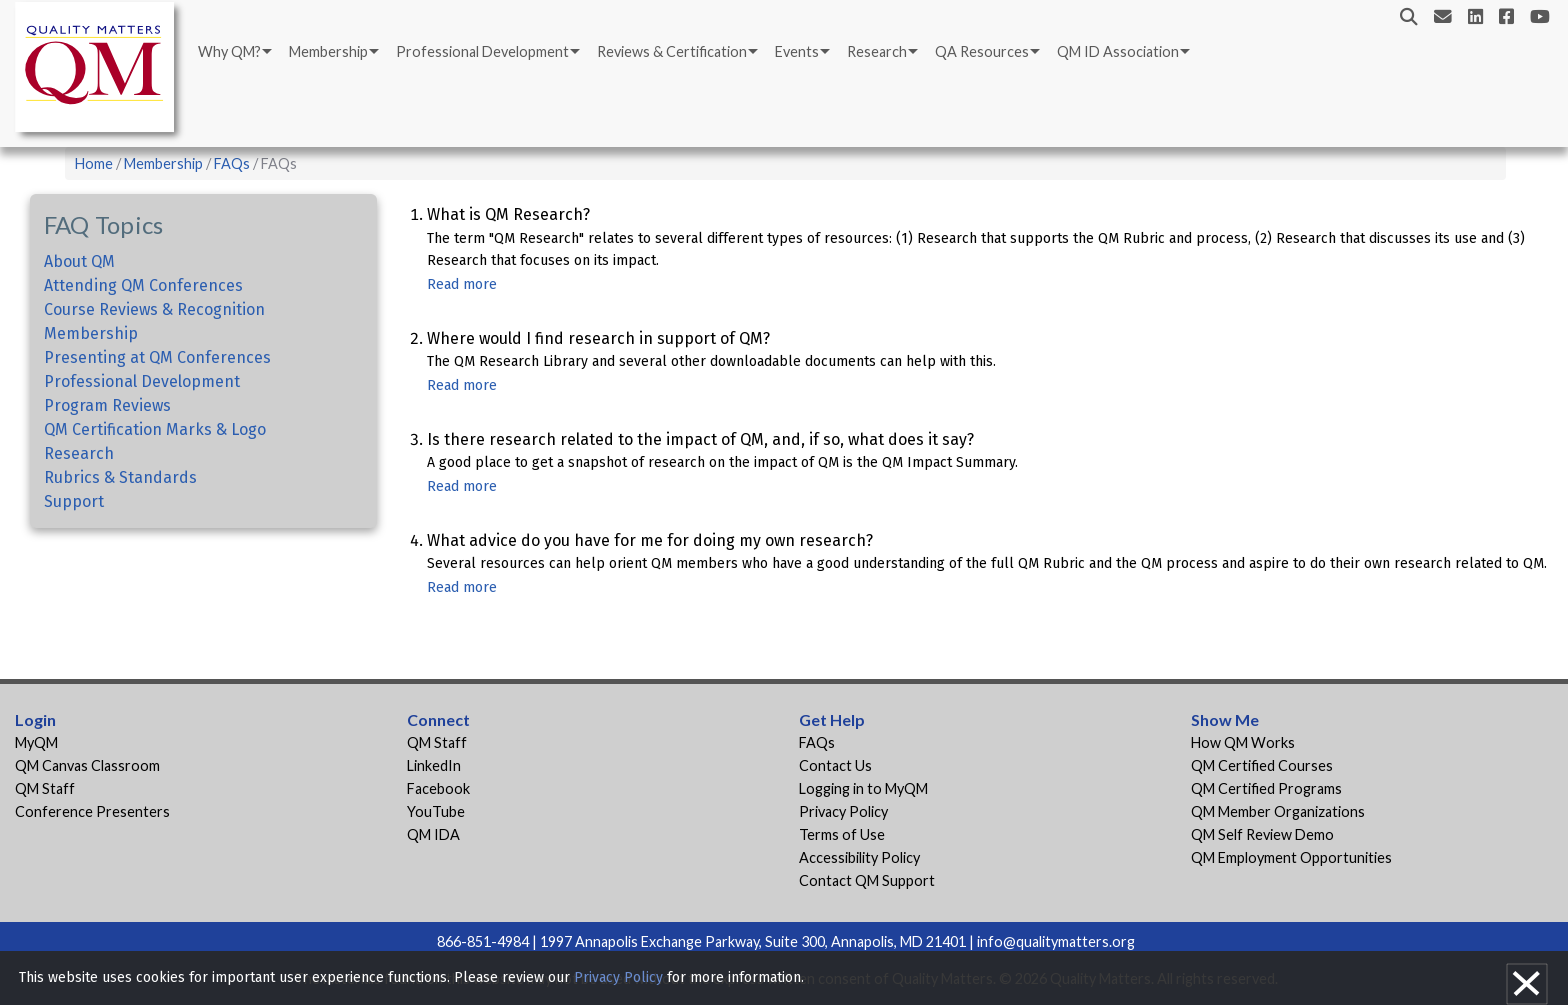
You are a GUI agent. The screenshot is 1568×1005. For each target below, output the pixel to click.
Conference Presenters (92, 811)
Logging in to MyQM (863, 788)
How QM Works (1243, 742)
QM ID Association (1118, 51)
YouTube (436, 811)
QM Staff (45, 788)
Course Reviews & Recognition (154, 309)
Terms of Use (842, 834)
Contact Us (835, 765)
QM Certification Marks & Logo (155, 429)
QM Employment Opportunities (1291, 857)
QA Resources (982, 51)
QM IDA (433, 834)
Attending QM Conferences (143, 285)
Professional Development (482, 51)
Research (877, 51)
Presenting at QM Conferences (157, 357)
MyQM (36, 742)
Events (797, 51)
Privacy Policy (843, 811)
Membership (328, 51)
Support (74, 501)
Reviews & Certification (672, 51)
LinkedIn (434, 765)
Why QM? (229, 51)
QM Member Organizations (1278, 811)
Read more (462, 284)
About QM (79, 261)
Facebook (438, 788)
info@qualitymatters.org (1056, 941)
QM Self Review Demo (1262, 834)
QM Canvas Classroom (87, 765)
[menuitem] (233, 52)
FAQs (232, 163)
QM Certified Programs (1266, 788)
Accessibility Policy (859, 857)
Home (94, 163)
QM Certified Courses (1262, 765)
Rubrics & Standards (120, 477)
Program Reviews (107, 405)
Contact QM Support (867, 880)
